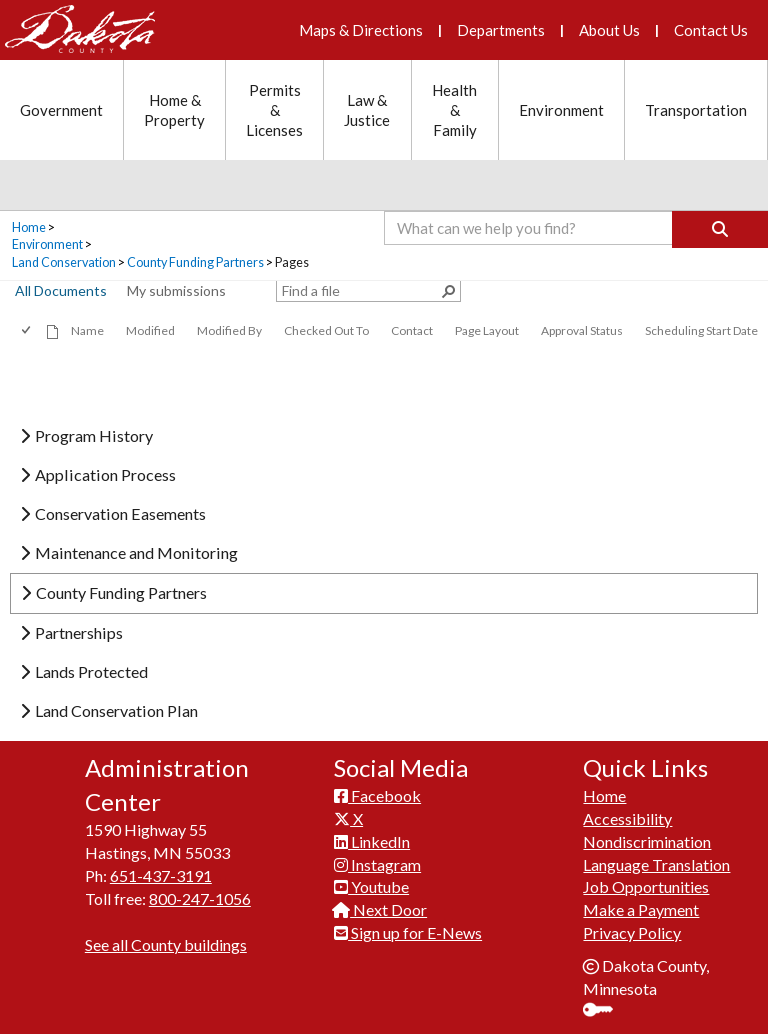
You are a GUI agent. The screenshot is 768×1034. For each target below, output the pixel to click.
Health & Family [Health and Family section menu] (454, 110)
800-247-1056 (200, 898)
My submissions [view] (176, 290)
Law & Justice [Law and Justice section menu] (367, 110)
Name (87, 330)
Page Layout (487, 330)
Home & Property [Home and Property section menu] (174, 110)
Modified (150, 330)
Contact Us (711, 30)
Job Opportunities (646, 886)
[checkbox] (27, 330)
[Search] (720, 229)
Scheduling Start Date (701, 330)
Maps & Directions (361, 30)
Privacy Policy (632, 932)
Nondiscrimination (647, 841)
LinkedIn (372, 841)
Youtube (371, 886)
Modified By (229, 330)
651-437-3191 (161, 875)
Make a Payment (641, 909)
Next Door (380, 909)
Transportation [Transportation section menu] (696, 110)
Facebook (377, 795)
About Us (609, 30)
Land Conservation (64, 262)
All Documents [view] (61, 290)
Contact (412, 330)
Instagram (377, 864)
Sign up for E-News (408, 932)
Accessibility (627, 818)
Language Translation (656, 864)
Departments (501, 30)
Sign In (605, 1011)
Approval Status (582, 330)
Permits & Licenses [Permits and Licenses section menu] (274, 110)
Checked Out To (326, 330)
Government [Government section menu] (61, 110)
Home (29, 227)
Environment (47, 244)
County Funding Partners (195, 262)
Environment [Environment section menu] (561, 110)
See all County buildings (166, 944)
